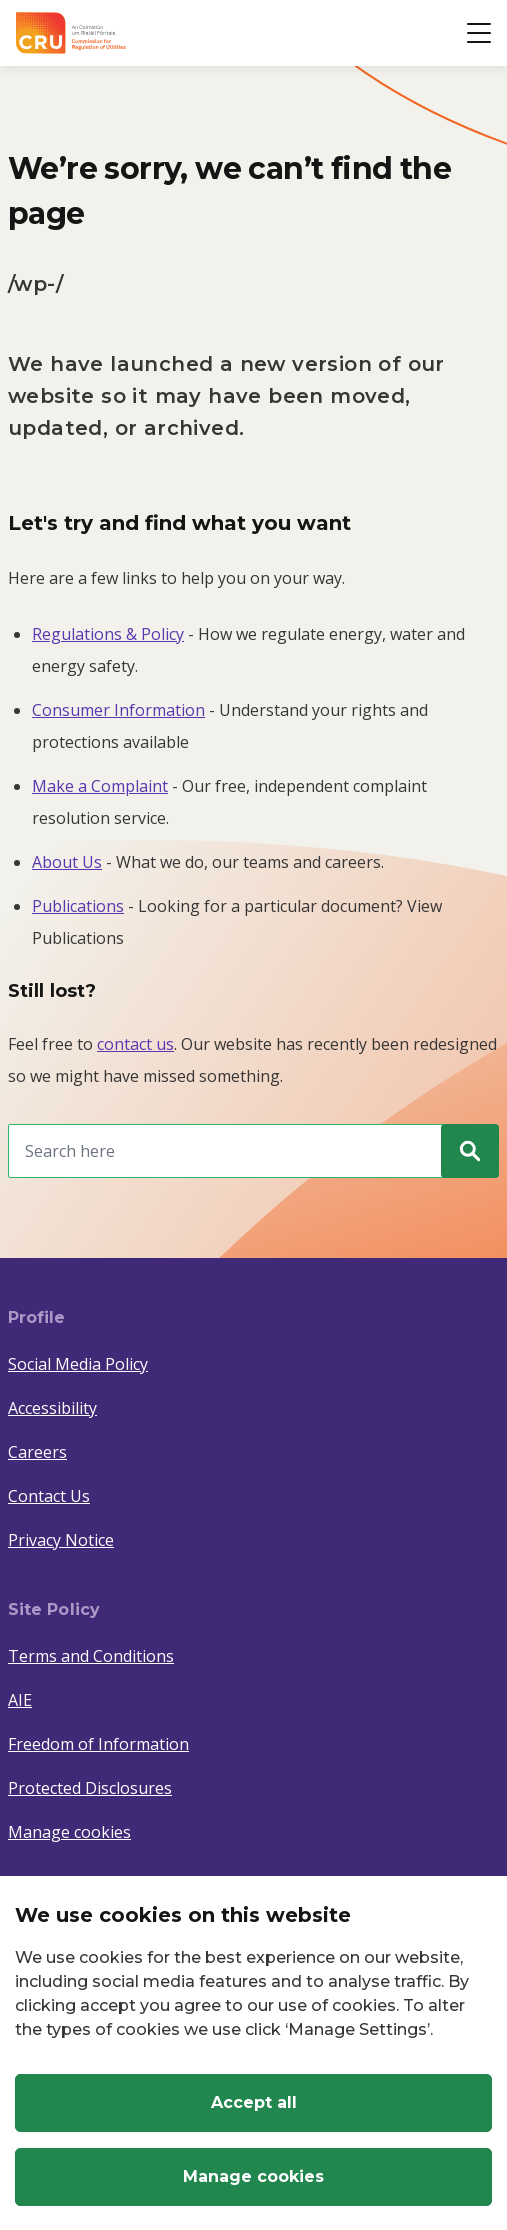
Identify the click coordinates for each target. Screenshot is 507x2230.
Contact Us (49, 1496)
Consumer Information (118, 710)
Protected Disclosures (90, 1788)
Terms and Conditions (91, 1656)
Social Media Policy (78, 1364)
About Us (67, 862)
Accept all (254, 2102)
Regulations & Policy (108, 634)
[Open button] (479, 33)
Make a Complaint (100, 786)
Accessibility (52, 1408)
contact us (135, 1044)
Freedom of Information (98, 1744)
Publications (78, 906)
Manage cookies (69, 1832)
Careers (37, 1452)
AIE (20, 1700)
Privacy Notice (61, 1540)
